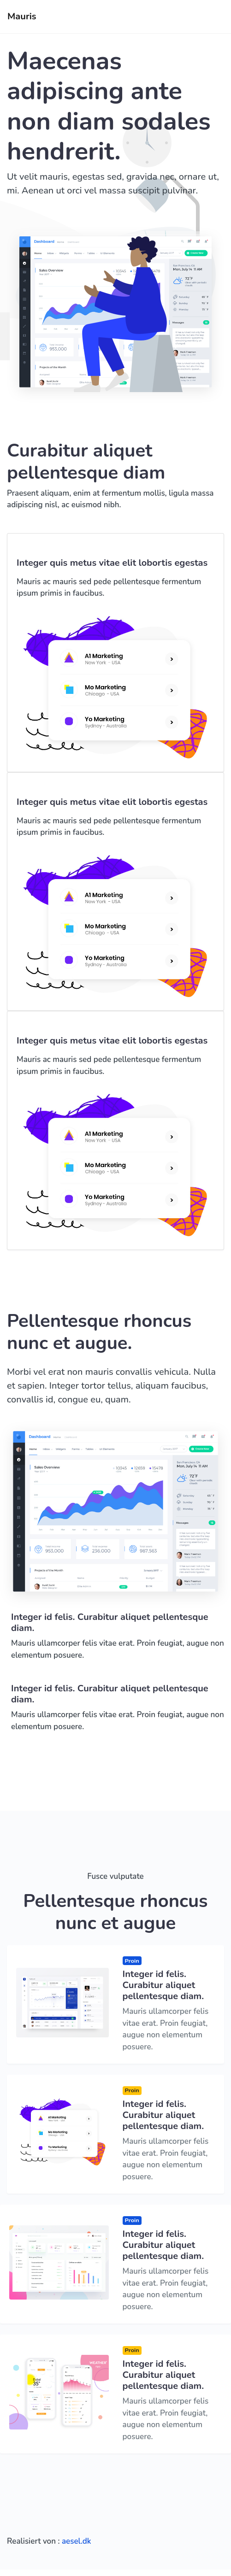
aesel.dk (76, 2541)
